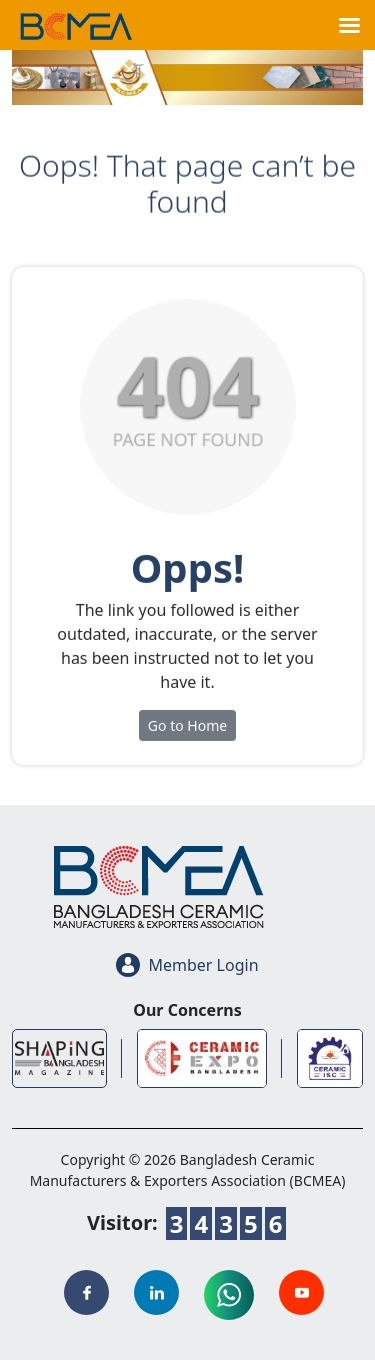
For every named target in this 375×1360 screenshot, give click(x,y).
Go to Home (187, 730)
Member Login (187, 965)
